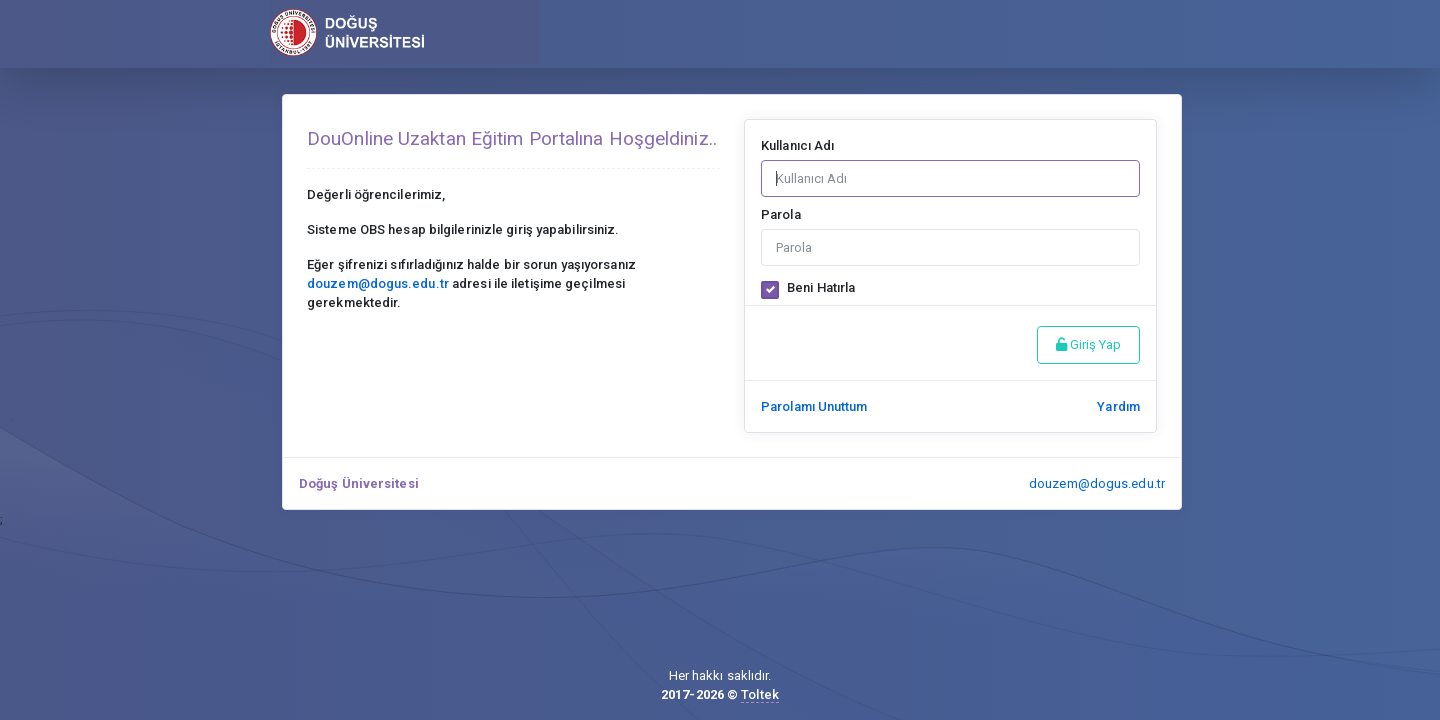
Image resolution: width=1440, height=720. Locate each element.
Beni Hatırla (821, 287)
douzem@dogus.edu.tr (1097, 483)
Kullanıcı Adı (797, 145)
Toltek (760, 694)
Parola (781, 214)
